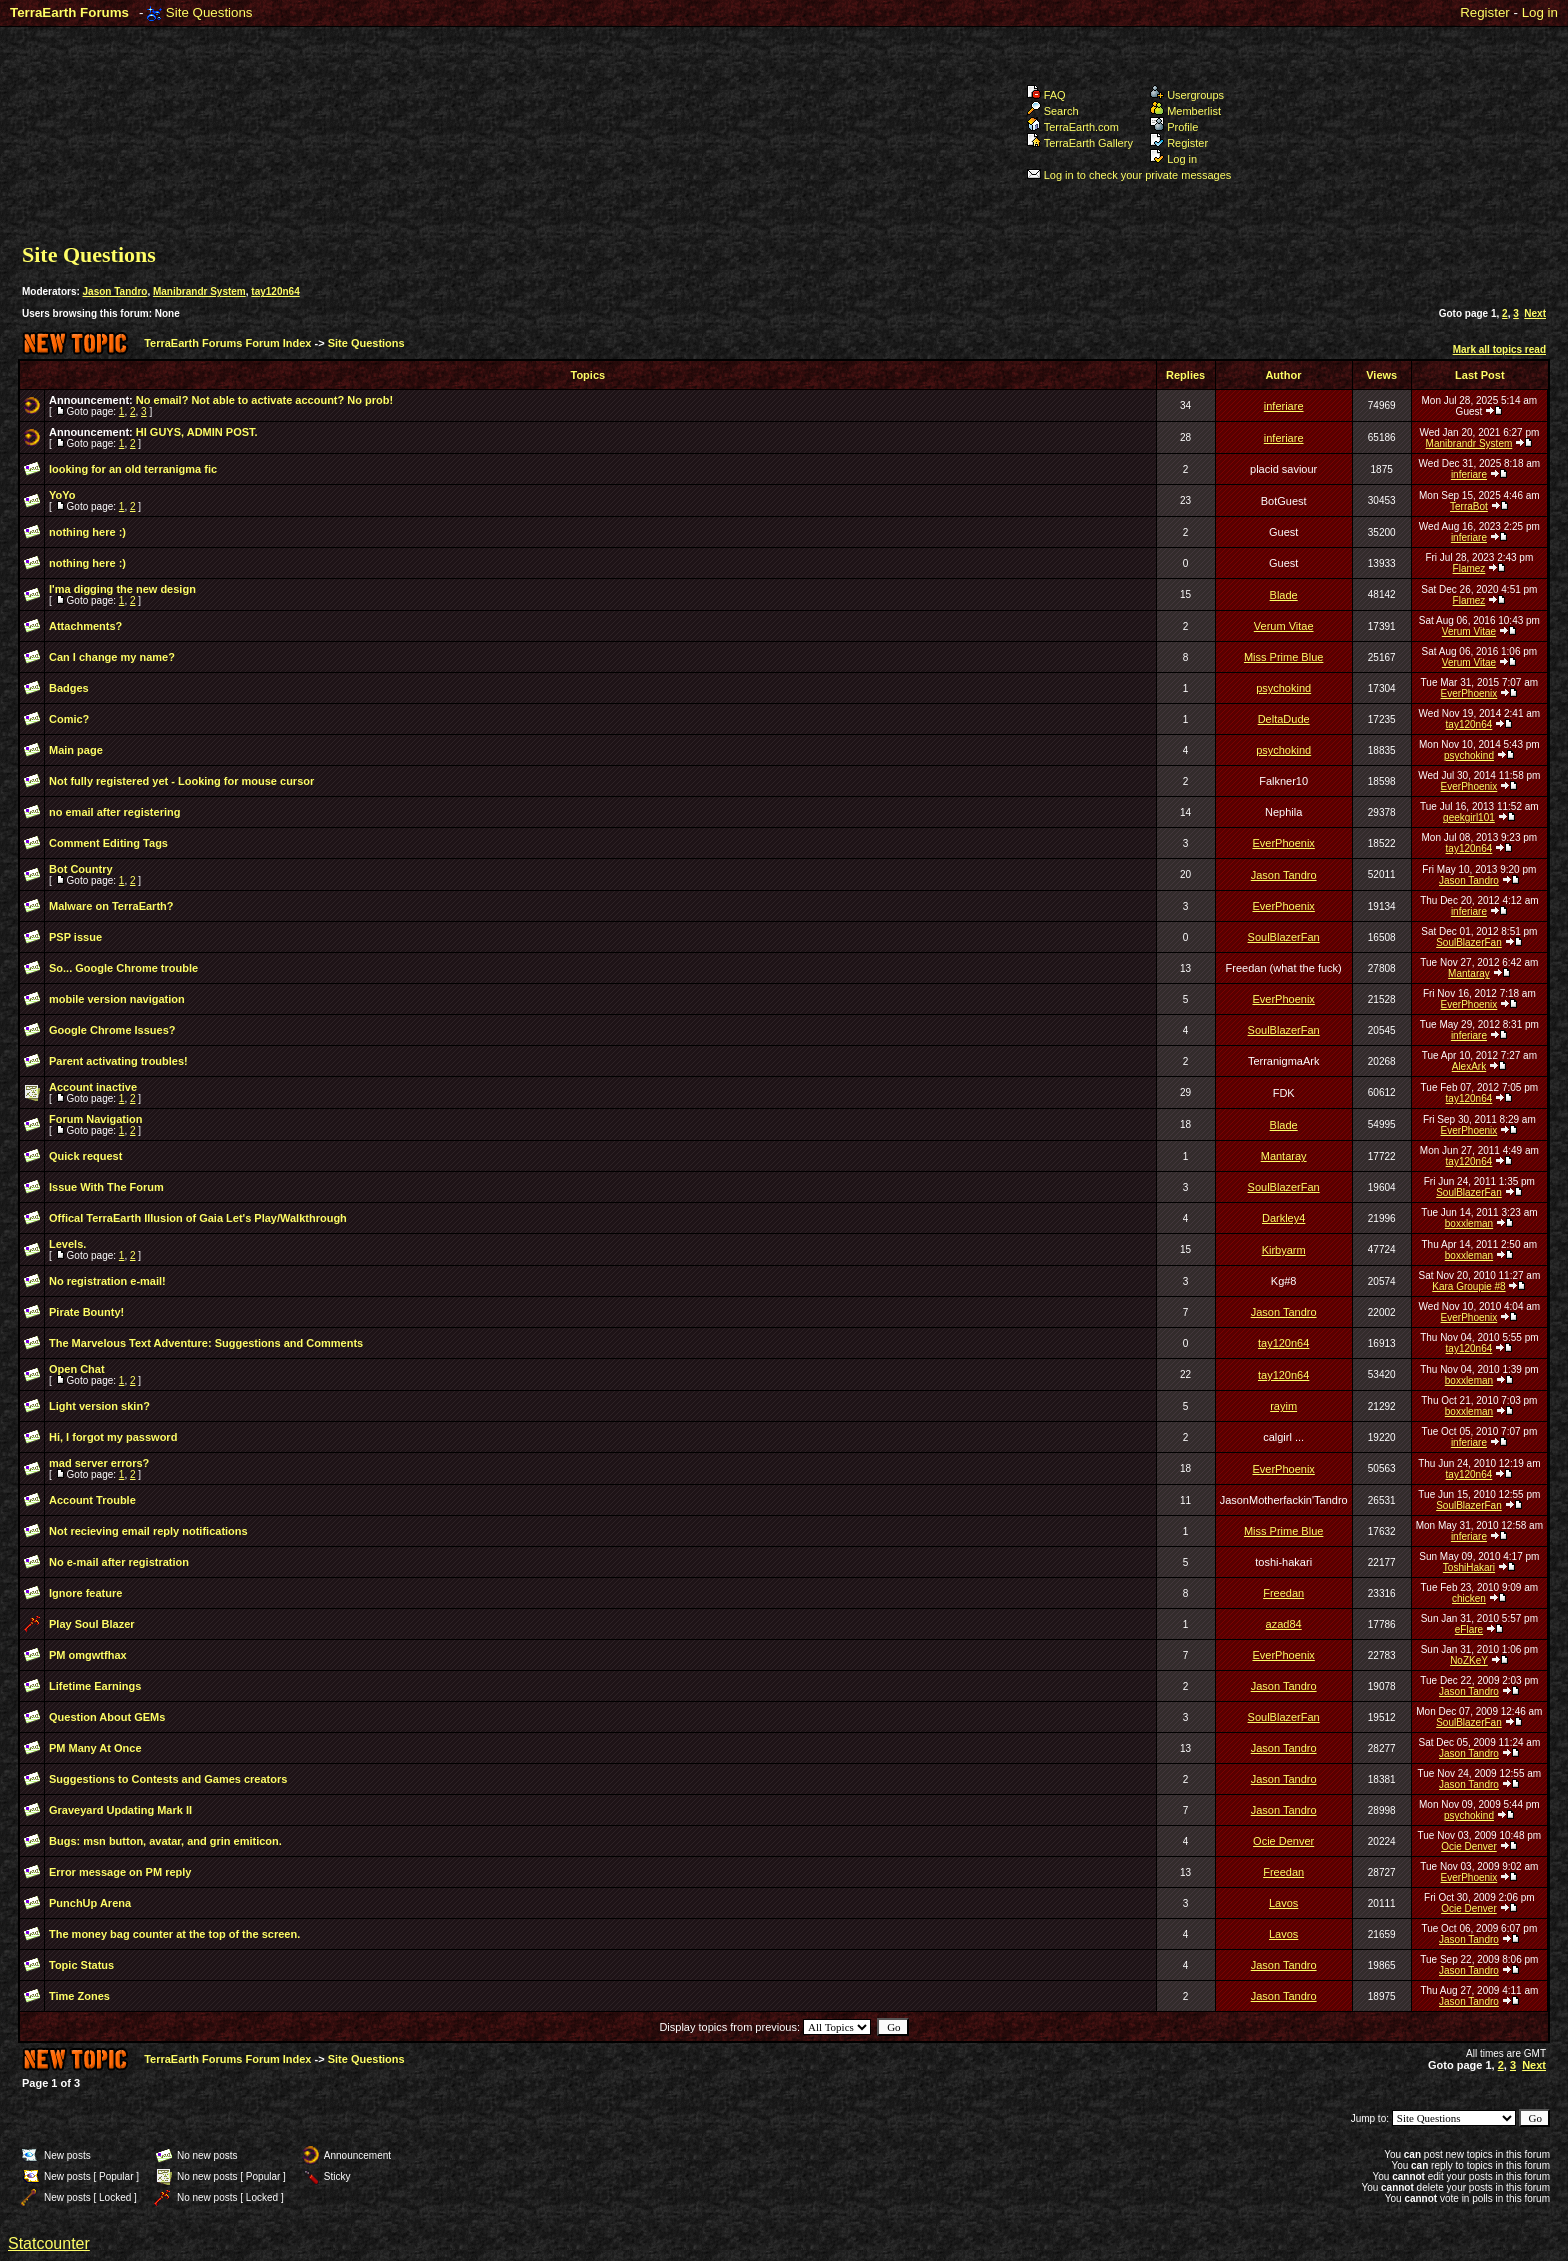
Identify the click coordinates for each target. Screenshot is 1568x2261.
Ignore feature (85, 1593)
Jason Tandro (115, 291)
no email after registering (114, 812)
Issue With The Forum (106, 1187)
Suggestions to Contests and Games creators (168, 1779)
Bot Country (81, 869)
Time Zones (79, 1996)
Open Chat (77, 1369)
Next (1535, 313)
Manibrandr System (199, 291)
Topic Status (81, 1965)
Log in (1540, 12)
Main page (76, 750)
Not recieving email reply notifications (148, 1531)
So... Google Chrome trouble (123, 968)
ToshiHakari (1469, 1567)
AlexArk (1469, 1066)
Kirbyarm (1284, 1250)
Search (1053, 111)
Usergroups (1187, 95)
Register (1485, 12)
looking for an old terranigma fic (133, 469)
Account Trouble (92, 1500)
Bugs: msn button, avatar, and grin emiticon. (165, 1841)
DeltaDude (1284, 719)
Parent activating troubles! (118, 1061)
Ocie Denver (1283, 1841)
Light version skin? (99, 1406)
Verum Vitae (1284, 626)
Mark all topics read (1499, 349)
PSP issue (75, 937)
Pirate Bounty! (86, 1312)
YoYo (62, 495)
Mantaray (1469, 973)
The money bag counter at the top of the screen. (174, 1934)
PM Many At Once (95, 1748)
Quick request (85, 1156)
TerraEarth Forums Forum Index (227, 343)
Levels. (67, 1244)
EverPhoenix (1469, 693)
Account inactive (93, 1087)
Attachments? (85, 626)
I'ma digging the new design (122, 589)
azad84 (1284, 1624)
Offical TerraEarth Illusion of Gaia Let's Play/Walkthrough (198, 1218)
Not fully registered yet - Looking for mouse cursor (181, 781)
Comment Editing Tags (108, 843)
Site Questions (209, 12)
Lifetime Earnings (95, 1686)
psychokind (1283, 688)
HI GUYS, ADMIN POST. (197, 432)
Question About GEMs (107, 1717)
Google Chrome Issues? (112, 1030)
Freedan (1283, 1593)
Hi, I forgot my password (113, 1437)
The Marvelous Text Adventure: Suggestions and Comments (206, 1343)
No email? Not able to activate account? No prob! (264, 400)
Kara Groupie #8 (1468, 1286)
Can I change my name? (112, 657)
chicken (1469, 1598)
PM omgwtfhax (88, 1655)
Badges (69, 688)
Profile (1174, 127)
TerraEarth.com (1073, 127)
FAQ (1046, 95)
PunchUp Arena (90, 1903)
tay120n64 (275, 291)
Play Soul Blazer (92, 1624)
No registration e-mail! (107, 1281)
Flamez (1469, 568)
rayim (1283, 1406)
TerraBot (1469, 506)
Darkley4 (1283, 1218)
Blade (1284, 595)
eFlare (1469, 1629)
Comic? (69, 719)
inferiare (1284, 406)
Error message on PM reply (120, 1872)
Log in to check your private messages (1129, 175)
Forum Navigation (96, 1119)
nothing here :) (87, 532)
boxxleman (1469, 1223)
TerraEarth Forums (69, 12)
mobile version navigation (117, 999)
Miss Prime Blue (1283, 657)
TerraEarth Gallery (1080, 143)
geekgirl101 (1469, 817)
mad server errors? (99, 1463)
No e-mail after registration (119, 1562)
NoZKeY (1469, 1660)
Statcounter (49, 2243)
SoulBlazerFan (1284, 937)
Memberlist (1185, 111)
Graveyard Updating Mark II (120, 1810)
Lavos (1283, 1903)
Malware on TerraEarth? (111, 906)
